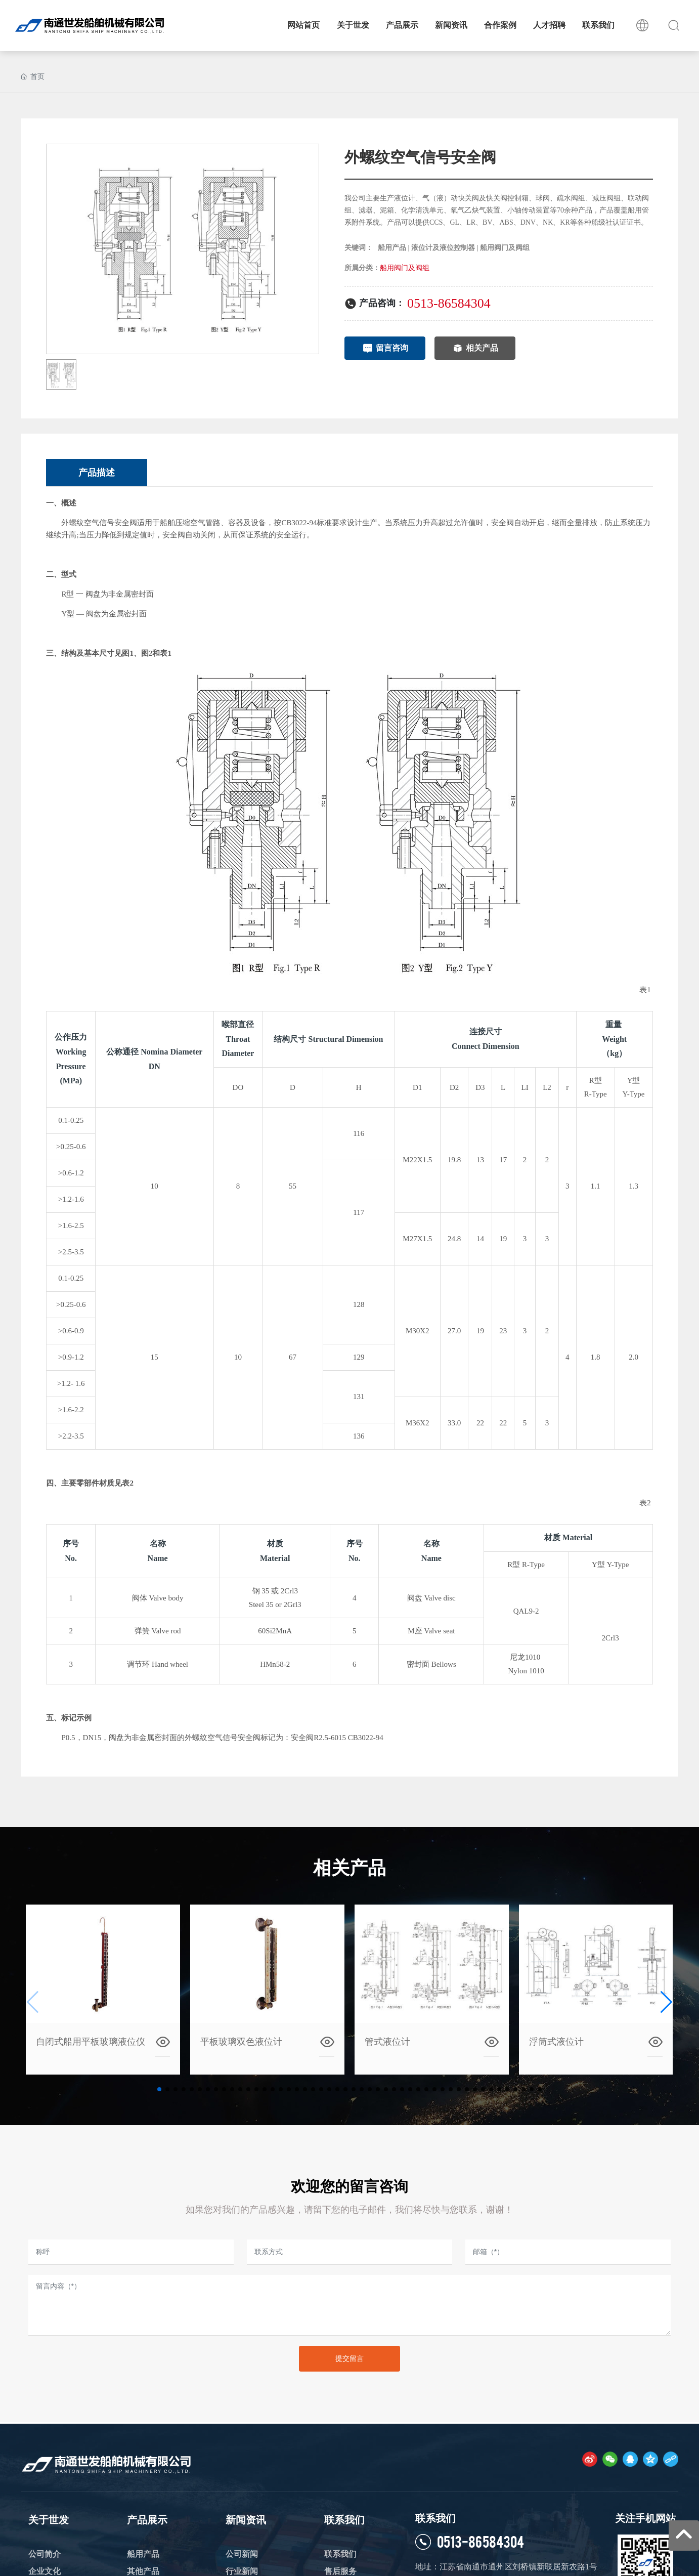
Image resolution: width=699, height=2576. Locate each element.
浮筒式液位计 (556, 2042)
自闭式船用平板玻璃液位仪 (90, 2042)
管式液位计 (387, 2042)
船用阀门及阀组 (404, 268)
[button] (159, 2089)
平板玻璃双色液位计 (241, 2042)
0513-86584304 (480, 2541)
